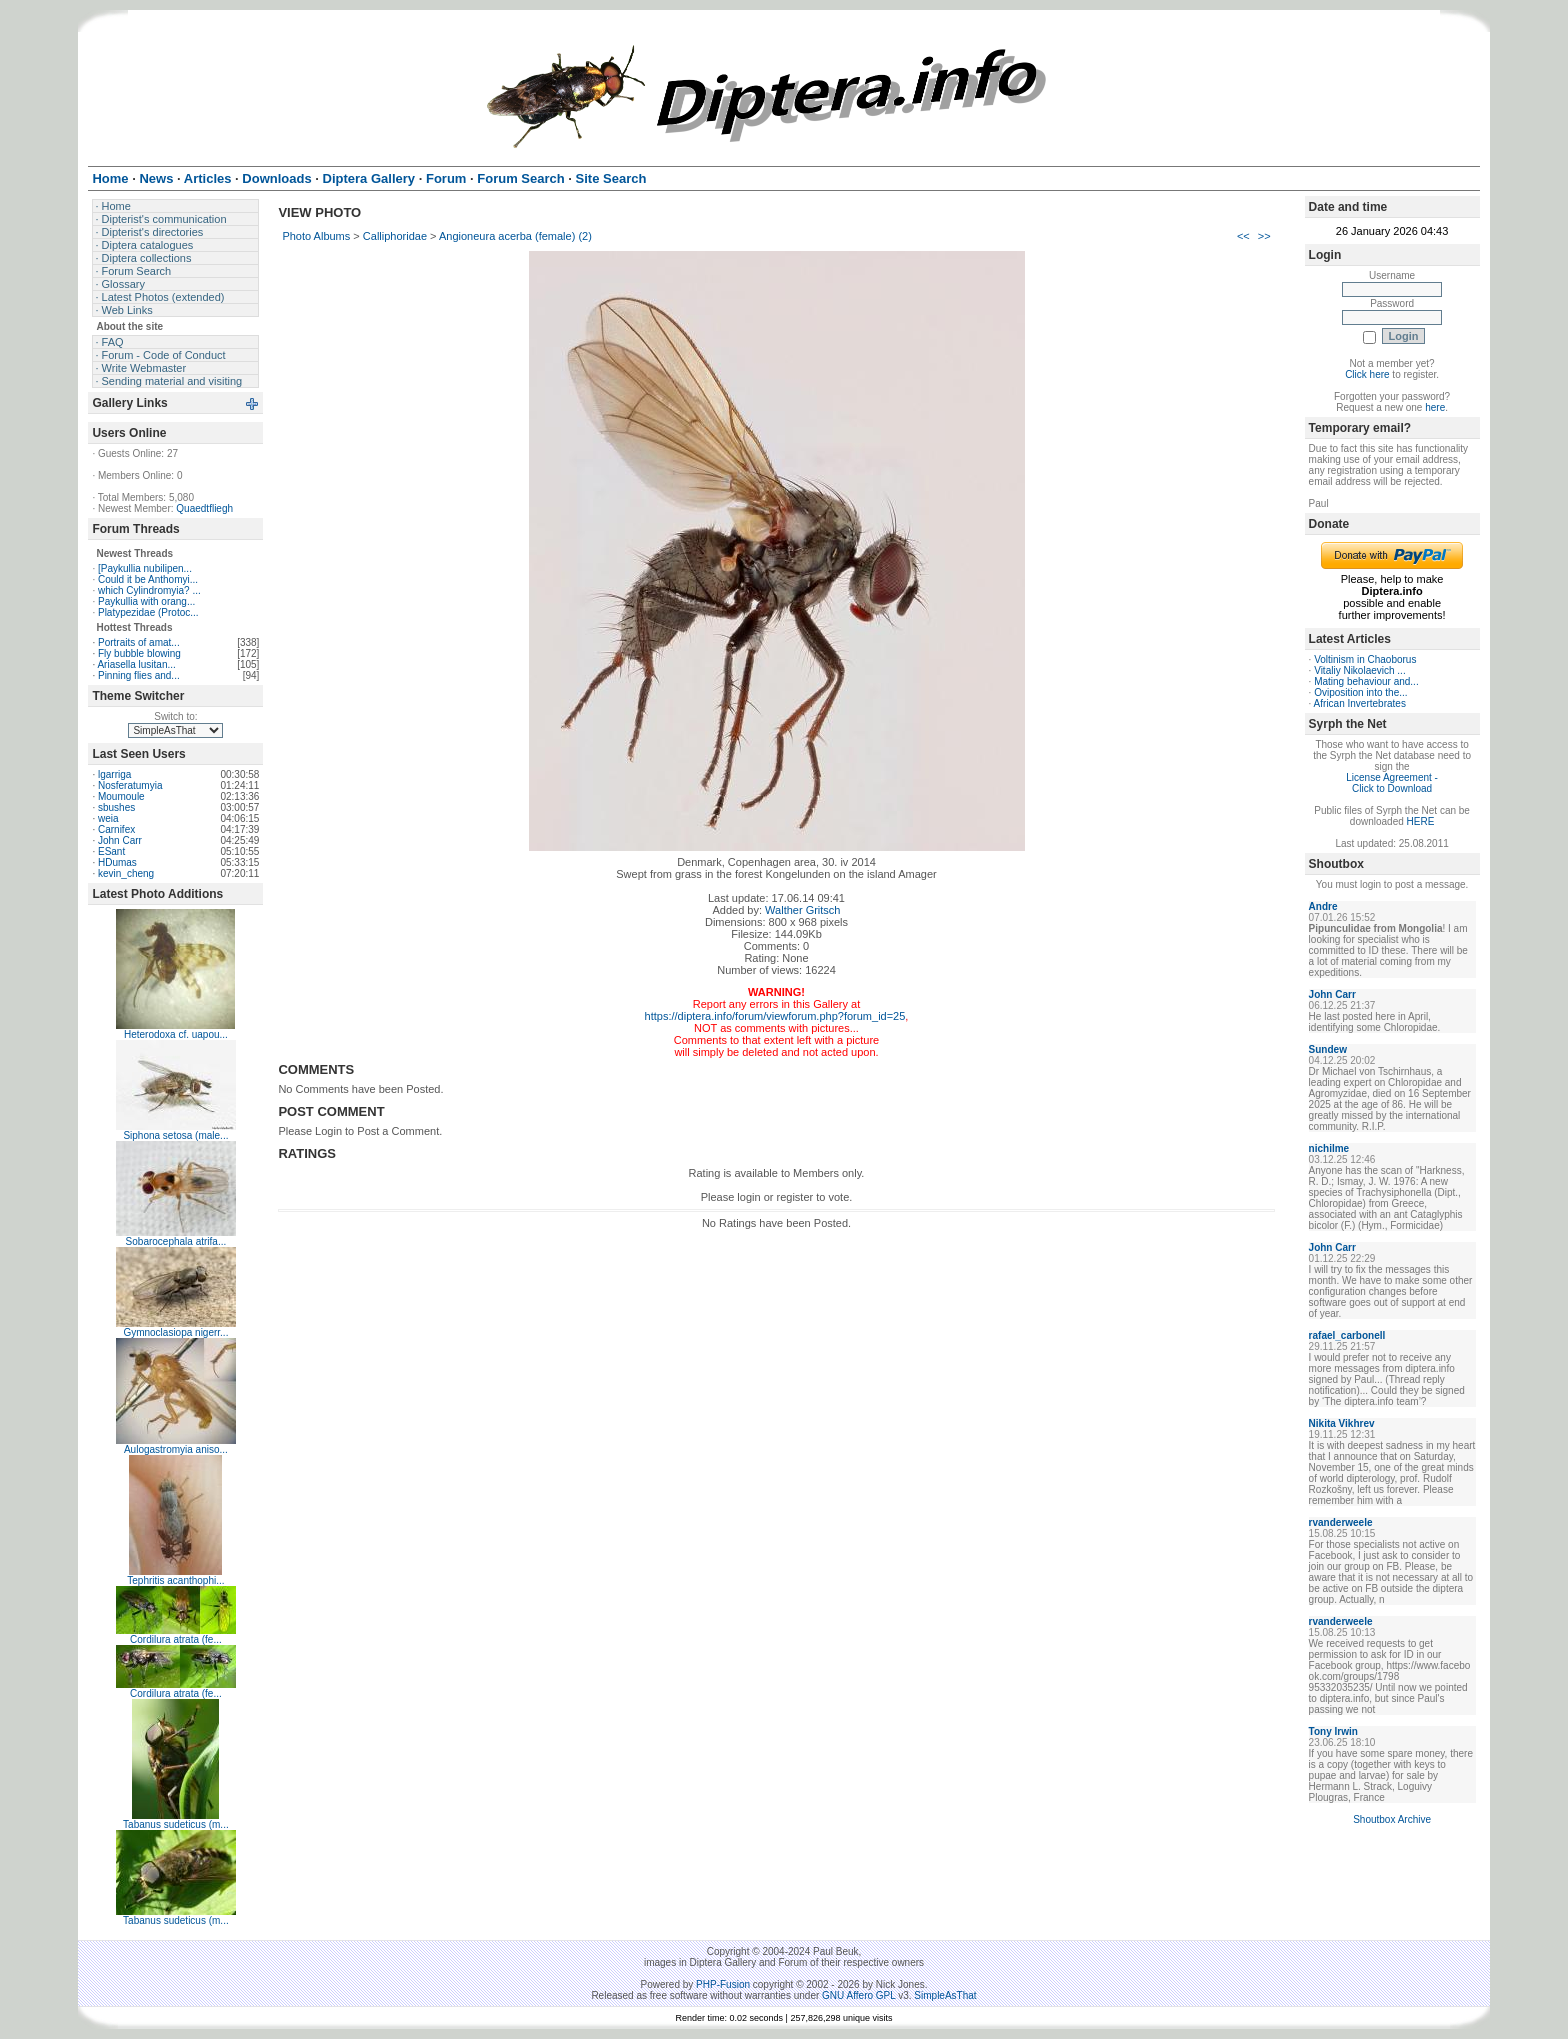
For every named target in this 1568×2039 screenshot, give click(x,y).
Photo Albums (316, 236)
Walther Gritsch (802, 910)
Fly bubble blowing (139, 653)
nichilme (1329, 1148)
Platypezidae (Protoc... (148, 612)
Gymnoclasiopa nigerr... (175, 1332)
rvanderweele (1341, 1522)
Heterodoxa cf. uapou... (176, 1034)
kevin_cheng (126, 873)
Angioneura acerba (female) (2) (515, 236)
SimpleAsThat (945, 1995)
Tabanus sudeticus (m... (176, 1824)
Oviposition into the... (1360, 692)
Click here (1367, 374)
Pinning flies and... (139, 675)
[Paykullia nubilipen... (145, 568)
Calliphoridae (395, 236)
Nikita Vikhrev (1342, 1423)
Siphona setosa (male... (175, 1135)
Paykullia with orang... (146, 601)
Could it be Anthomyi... (148, 579)
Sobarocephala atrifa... (176, 1241)
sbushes (116, 807)
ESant (111, 851)
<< (1243, 236)
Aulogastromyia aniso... (176, 1449)
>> (1264, 236)
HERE (1421, 821)
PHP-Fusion (723, 1984)
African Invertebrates (1360, 703)
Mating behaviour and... (1366, 681)
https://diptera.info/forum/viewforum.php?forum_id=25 (775, 1016)
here (1435, 407)
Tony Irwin (1333, 1731)
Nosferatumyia (130, 785)
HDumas (117, 862)
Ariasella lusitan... (136, 664)
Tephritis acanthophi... (175, 1580)
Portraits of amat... (139, 642)
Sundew (1328, 1049)
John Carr (120, 840)
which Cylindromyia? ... (149, 590)
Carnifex (116, 829)
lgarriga (114, 774)
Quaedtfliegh (204, 508)
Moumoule (121, 796)
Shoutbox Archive (1392, 1819)
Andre (1323, 906)
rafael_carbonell (1347, 1335)
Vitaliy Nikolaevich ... (1360, 670)
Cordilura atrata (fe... (176, 1639)
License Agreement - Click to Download (1392, 783)
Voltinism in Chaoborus (1365, 659)
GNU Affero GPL (858, 1995)
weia (108, 818)
